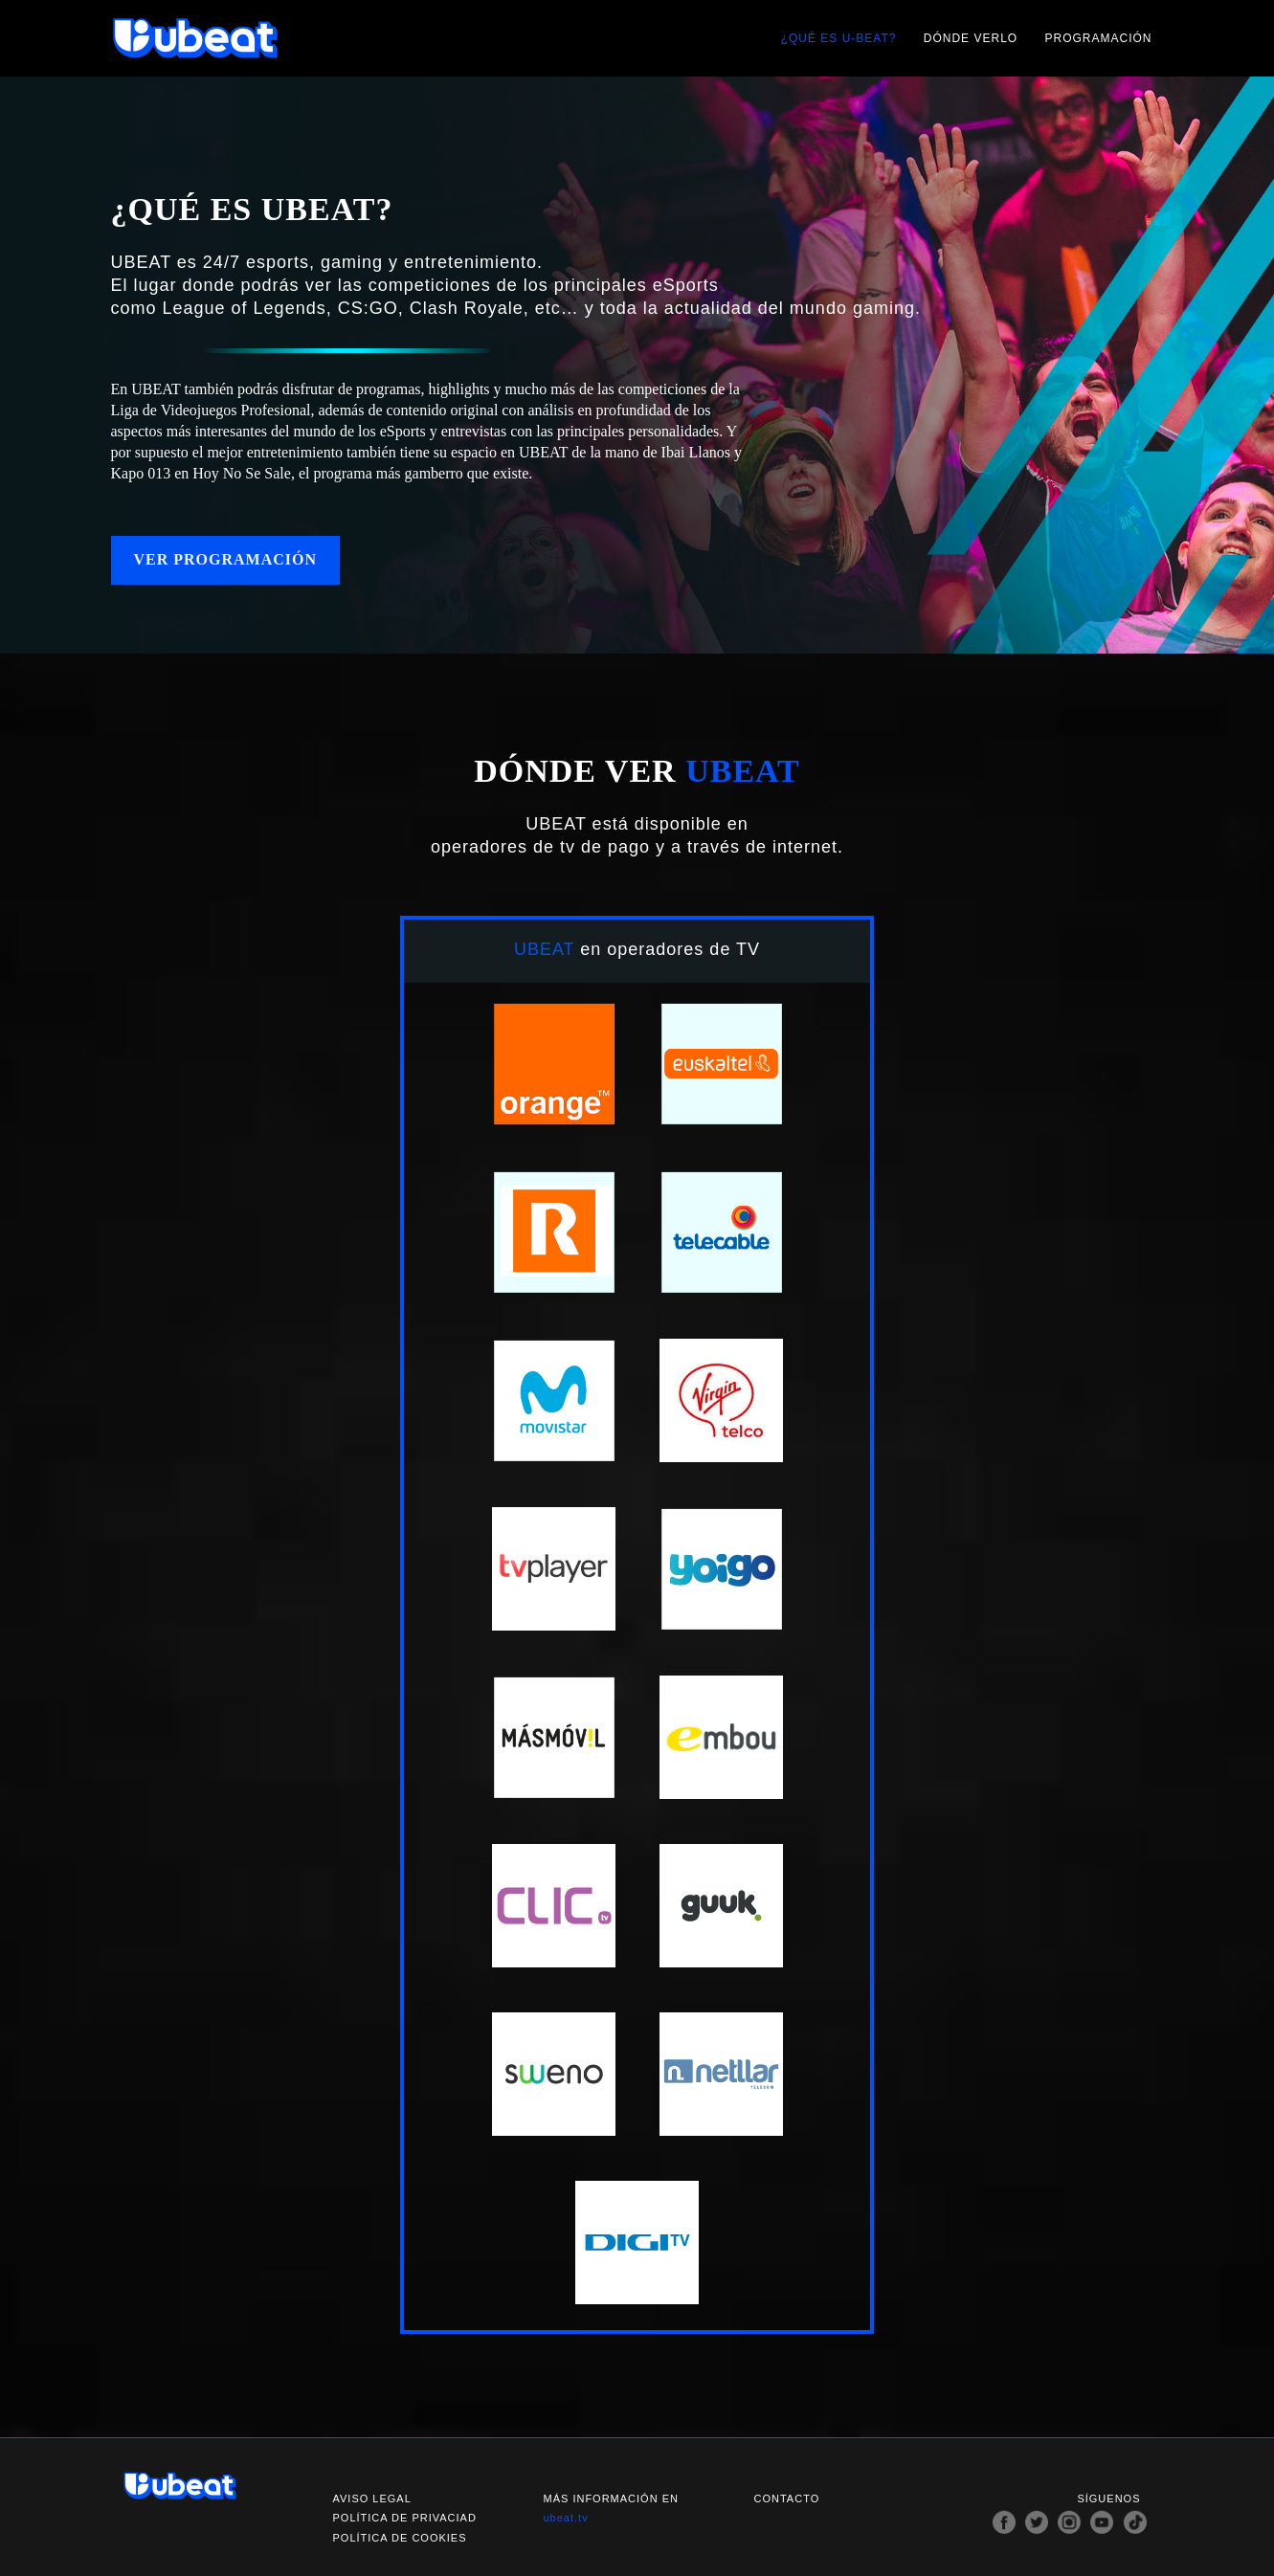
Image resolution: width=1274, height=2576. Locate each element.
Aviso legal (372, 2498)
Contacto (787, 2498)
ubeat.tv (566, 2517)
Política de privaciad (405, 2517)
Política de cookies (400, 2537)
